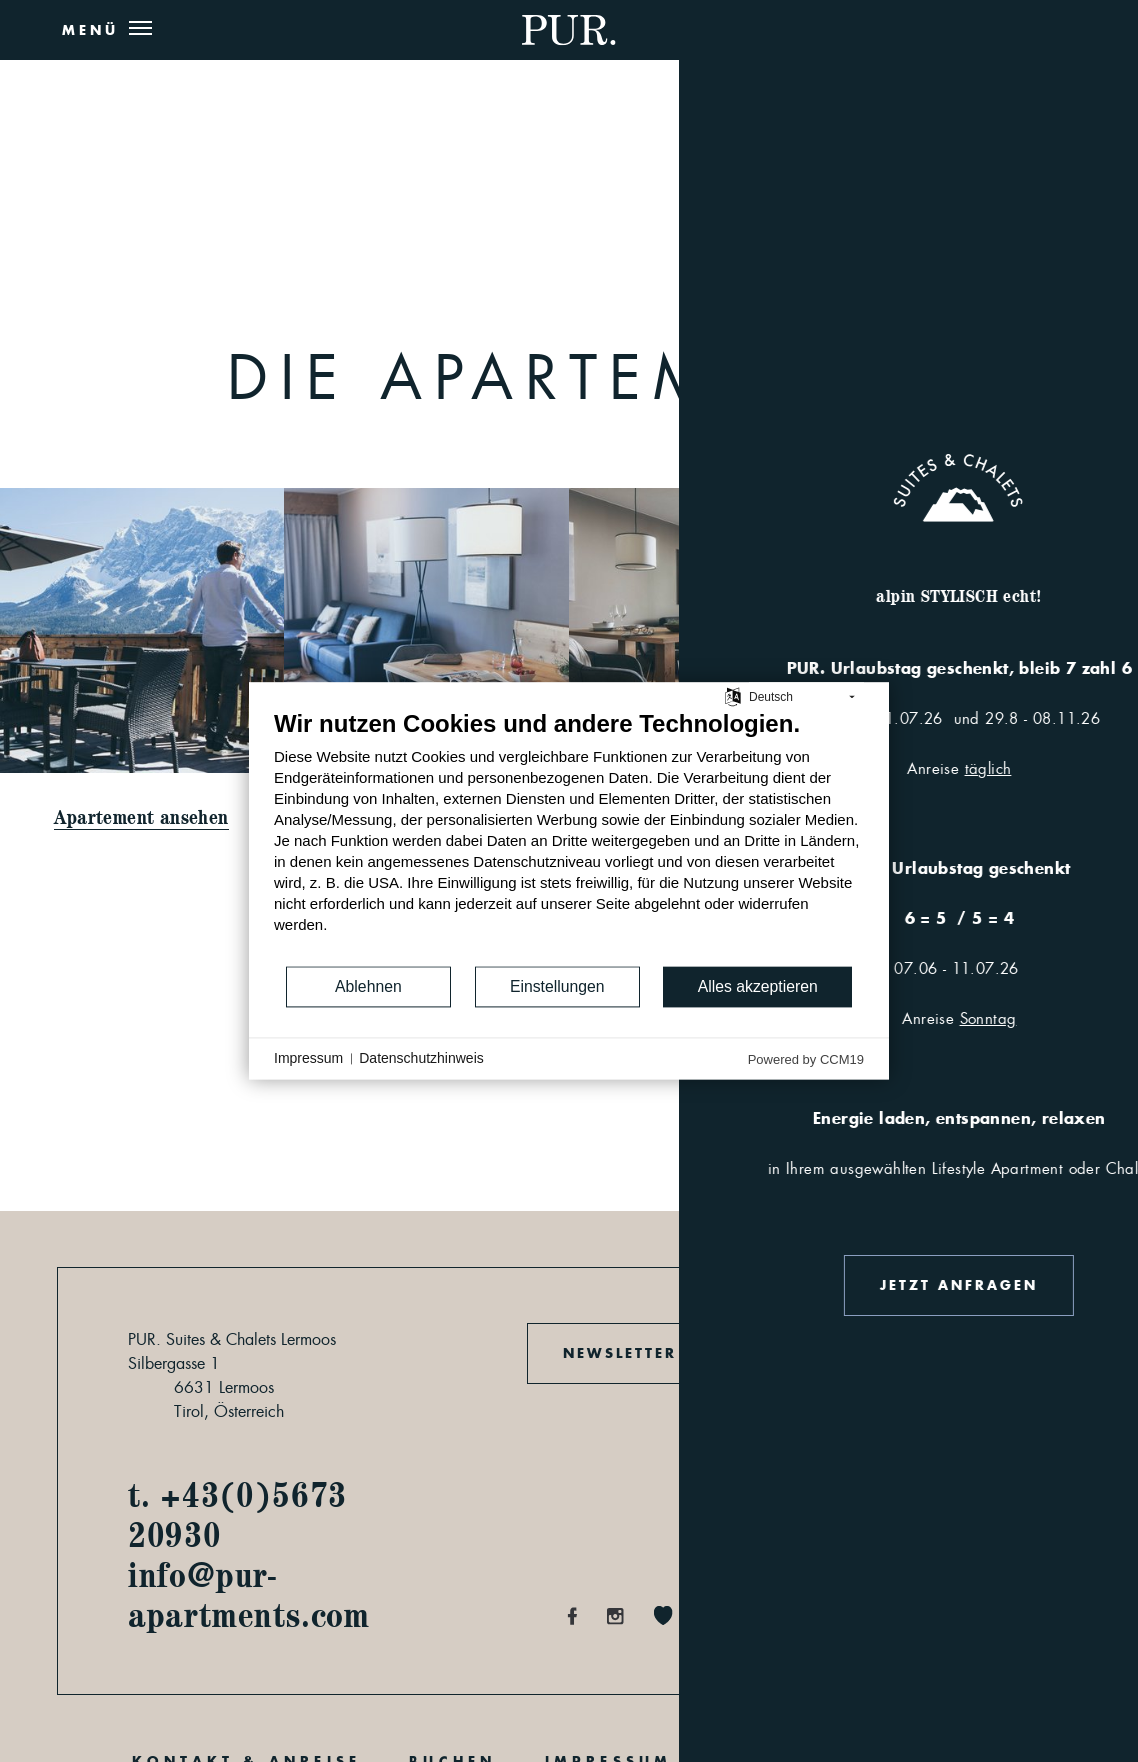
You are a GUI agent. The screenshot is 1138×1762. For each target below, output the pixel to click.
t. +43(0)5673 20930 (237, 1514)
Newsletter (620, 1353)
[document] (569, 836)
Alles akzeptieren (758, 986)
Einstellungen (557, 986)
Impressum (308, 1058)
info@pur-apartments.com (249, 1594)
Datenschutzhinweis (421, 1058)
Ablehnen (368, 986)
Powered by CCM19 (806, 1059)
